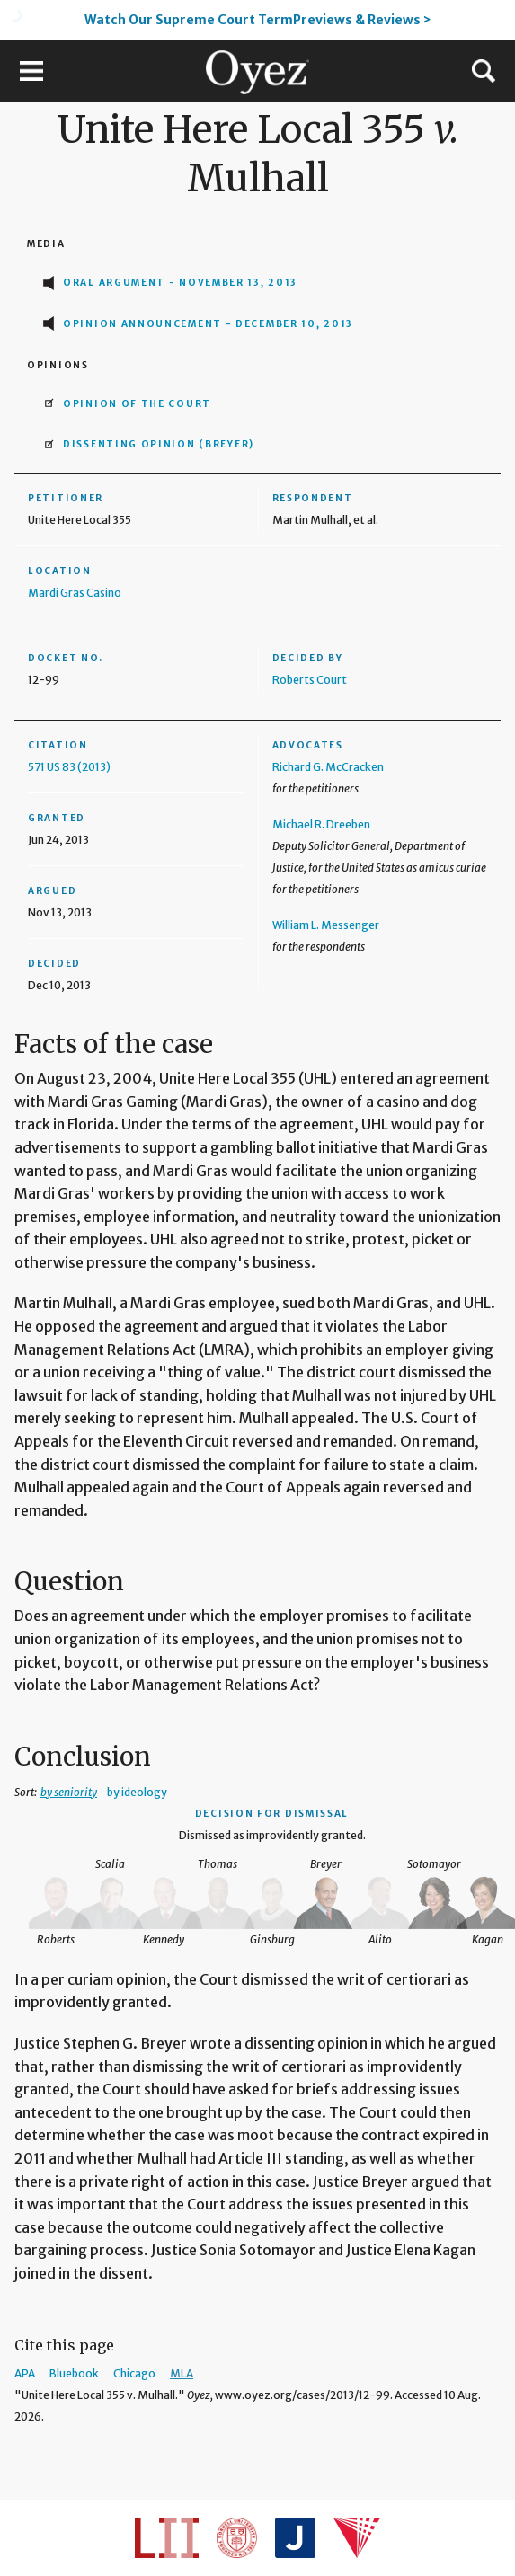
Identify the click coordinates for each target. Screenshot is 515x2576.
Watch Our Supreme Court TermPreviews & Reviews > (257, 20)
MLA (181, 2373)
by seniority (68, 1792)
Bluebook (74, 2373)
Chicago (134, 2373)
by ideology (137, 1792)
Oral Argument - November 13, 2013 (180, 282)
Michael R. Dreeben (321, 824)
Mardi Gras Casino (74, 592)
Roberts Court (309, 679)
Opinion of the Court (137, 404)
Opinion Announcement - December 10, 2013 (208, 324)
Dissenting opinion (158, 444)
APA (24, 2373)
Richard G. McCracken (328, 767)
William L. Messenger (325, 925)
